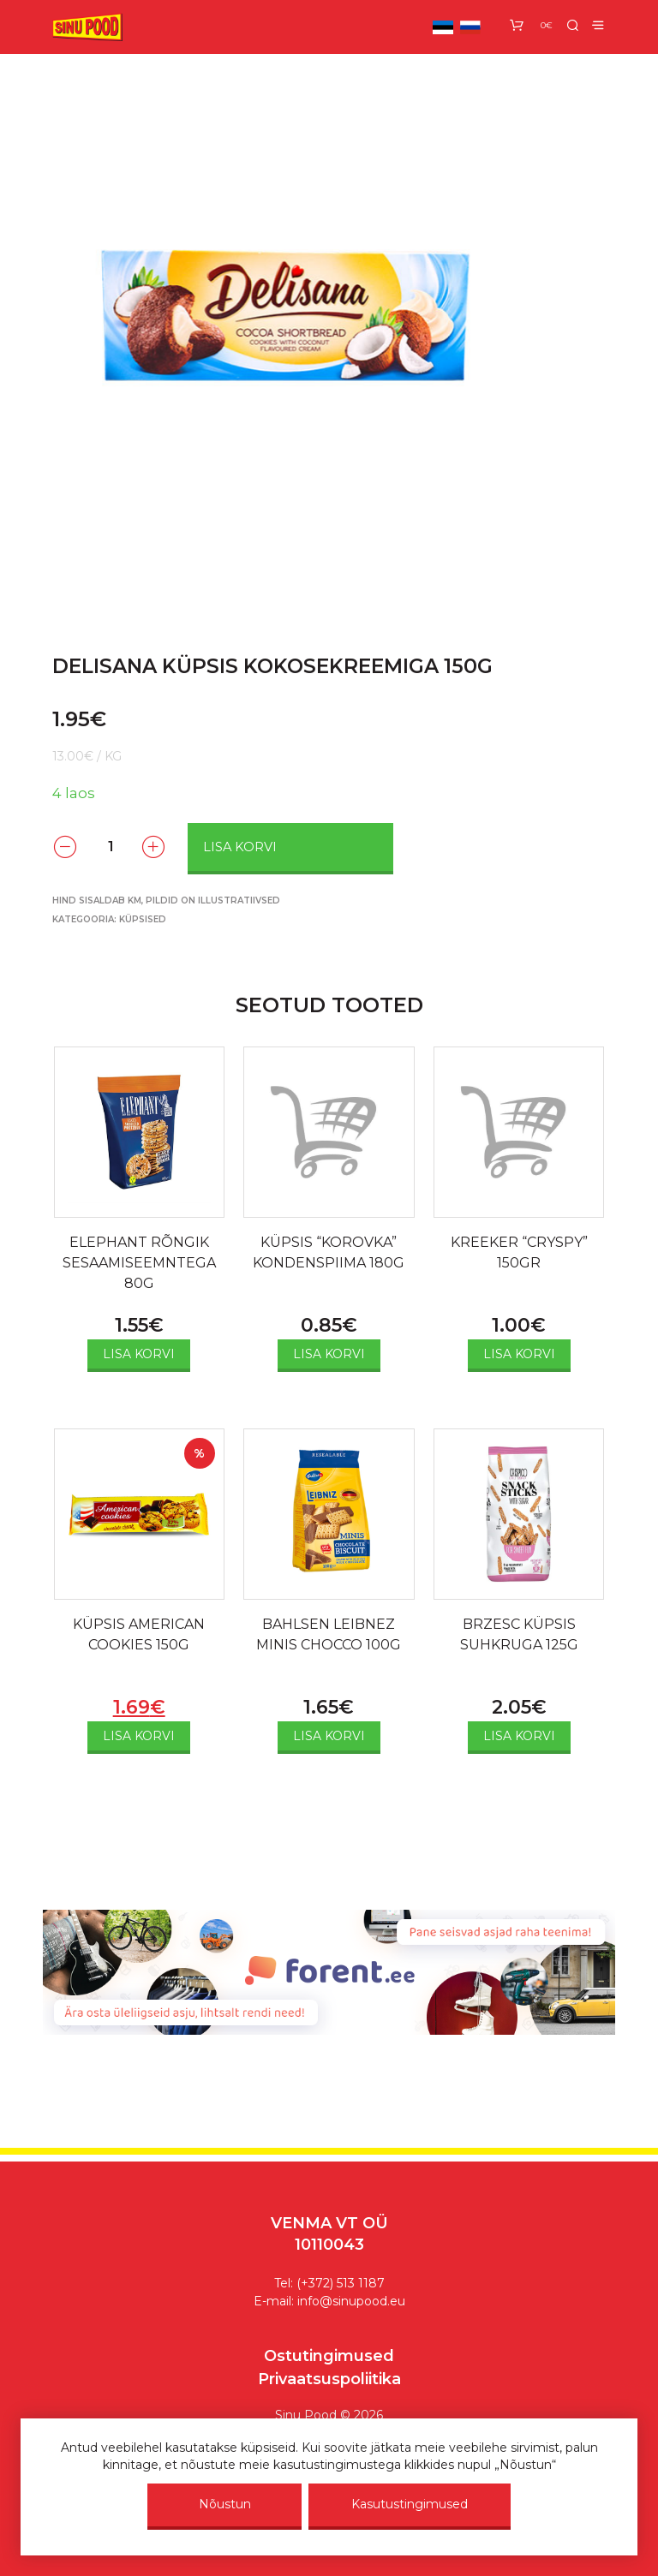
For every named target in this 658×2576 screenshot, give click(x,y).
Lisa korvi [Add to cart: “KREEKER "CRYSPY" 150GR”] (519, 1354)
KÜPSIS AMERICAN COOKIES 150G (139, 1634)
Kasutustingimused (409, 2504)
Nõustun (225, 2504)
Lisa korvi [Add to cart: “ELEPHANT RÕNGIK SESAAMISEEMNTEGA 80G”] (139, 1354)
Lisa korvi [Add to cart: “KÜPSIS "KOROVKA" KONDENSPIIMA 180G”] (329, 1354)
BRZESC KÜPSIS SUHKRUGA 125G (519, 1634)
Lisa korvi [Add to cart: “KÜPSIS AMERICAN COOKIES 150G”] (139, 1736)
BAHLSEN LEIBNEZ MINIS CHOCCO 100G (328, 1634)
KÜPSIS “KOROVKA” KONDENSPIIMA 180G (328, 1252)
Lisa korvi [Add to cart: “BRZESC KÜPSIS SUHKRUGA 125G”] (519, 1736)
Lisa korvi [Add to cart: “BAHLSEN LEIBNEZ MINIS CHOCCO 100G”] (329, 1736)
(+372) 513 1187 (340, 2283)
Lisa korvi (240, 847)
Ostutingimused (329, 2355)
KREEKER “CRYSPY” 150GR (519, 1252)
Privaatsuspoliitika (329, 2379)
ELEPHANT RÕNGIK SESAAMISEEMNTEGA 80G (139, 1262)
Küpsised (142, 919)
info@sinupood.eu (351, 2301)
